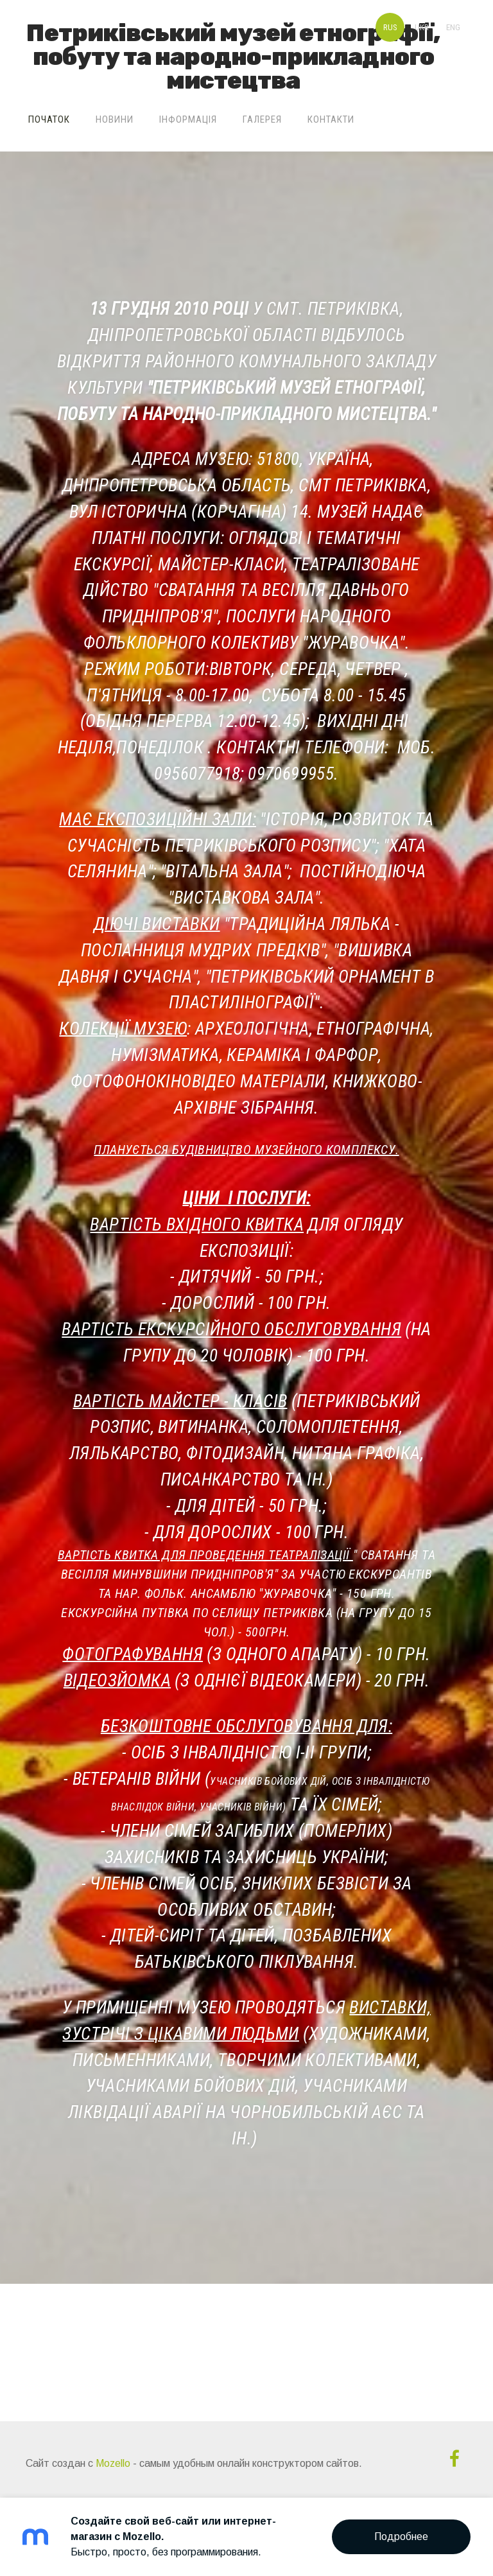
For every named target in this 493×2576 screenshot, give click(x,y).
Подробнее (401, 2536)
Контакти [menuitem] (330, 119)
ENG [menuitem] (453, 27)
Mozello (113, 2463)
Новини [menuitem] (115, 119)
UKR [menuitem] (422, 27)
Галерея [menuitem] (262, 119)
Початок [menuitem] (49, 119)
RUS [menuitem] (390, 27)
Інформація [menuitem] (188, 119)
